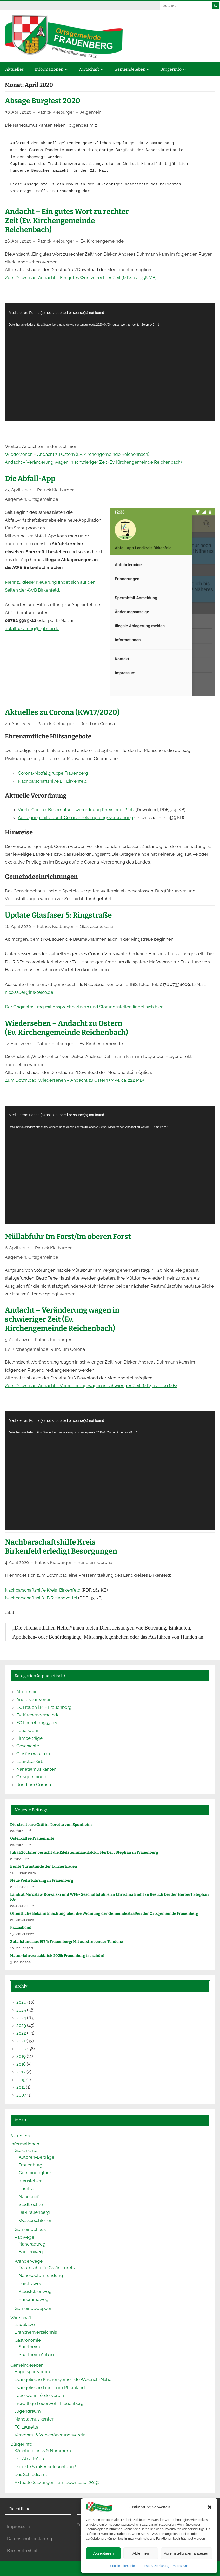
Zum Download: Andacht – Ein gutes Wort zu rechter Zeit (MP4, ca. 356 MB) (81, 277)
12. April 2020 (18, 1043)
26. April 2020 (18, 241)
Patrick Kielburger (55, 112)
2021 (20, 2040)
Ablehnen (140, 2553)
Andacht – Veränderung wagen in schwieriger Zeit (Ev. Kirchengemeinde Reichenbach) (93, 462)
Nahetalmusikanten (36, 1769)
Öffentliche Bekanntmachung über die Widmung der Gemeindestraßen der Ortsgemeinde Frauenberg (104, 1913)
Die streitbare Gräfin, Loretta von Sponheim (51, 1824)
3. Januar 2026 (21, 1962)
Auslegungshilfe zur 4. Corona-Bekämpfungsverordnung (75, 817)
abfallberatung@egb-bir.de (32, 628)
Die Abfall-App (30, 478)
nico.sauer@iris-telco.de (29, 992)
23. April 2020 (18, 489)
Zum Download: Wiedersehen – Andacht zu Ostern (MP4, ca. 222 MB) (74, 1080)
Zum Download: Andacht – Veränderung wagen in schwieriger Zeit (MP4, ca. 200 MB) (91, 1385)
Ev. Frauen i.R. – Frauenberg (44, 1707)
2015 (20, 2079)
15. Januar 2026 (22, 1934)
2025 (21, 2010)
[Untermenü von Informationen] (66, 69)
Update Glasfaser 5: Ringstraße (58, 915)
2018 (21, 2064)
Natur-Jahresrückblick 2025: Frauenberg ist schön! (57, 1955)
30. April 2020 (18, 112)
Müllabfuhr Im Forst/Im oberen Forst (68, 1236)
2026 (21, 2002)
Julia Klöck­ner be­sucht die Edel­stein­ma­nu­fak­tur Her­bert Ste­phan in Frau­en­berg (84, 1852)
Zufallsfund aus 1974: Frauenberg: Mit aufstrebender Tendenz (66, 1941)
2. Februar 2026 (22, 1887)
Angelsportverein (34, 1699)
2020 (21, 2048)
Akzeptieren (103, 2553)
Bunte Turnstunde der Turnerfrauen (43, 1866)
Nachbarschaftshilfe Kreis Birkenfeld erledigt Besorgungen (61, 1546)
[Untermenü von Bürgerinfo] (184, 69)
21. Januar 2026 (22, 1920)
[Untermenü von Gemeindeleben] (148, 69)
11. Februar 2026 (23, 1873)
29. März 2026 (20, 1831)
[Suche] (215, 5)
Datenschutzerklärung (153, 2566)
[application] (110, 362)
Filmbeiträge (29, 1738)
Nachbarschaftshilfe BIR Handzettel (41, 1597)
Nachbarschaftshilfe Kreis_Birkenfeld (43, 1590)
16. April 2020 (18, 926)
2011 (20, 2087)
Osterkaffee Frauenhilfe (32, 1838)
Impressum (180, 2566)
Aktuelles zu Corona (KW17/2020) (62, 712)
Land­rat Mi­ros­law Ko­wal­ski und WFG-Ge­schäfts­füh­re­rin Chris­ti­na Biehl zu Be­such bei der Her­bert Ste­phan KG (109, 1897)
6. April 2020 (17, 1247)
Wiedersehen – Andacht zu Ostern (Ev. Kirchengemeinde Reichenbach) (77, 454)
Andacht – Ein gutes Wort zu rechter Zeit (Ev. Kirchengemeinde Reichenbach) (67, 220)
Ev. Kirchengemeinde (102, 241)
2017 (20, 2071)
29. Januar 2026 (22, 1906)
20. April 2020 (18, 723)
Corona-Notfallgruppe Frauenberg (53, 773)
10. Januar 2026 (22, 1948)
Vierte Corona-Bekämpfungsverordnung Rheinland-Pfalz (76, 809)
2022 (21, 2033)
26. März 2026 (20, 1845)
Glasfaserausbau (96, 926)
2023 (21, 2025)
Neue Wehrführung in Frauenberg (41, 1880)
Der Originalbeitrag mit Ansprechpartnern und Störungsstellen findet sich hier (83, 1006)
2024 (21, 2017)
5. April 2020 (17, 1339)
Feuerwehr (27, 1730)
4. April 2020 (17, 1562)
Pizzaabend (20, 1927)
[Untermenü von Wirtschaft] (102, 69)
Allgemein (91, 112)
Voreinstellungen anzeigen (186, 2553)
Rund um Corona (97, 723)
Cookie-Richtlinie (122, 2566)
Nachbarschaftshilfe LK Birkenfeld (53, 781)
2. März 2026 (19, 1859)
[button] (209, 2507)
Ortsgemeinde (43, 499)
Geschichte (27, 1745)
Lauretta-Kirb (29, 1761)
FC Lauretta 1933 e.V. (37, 1722)
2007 (21, 2095)
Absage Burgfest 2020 (42, 100)
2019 (21, 2056)
